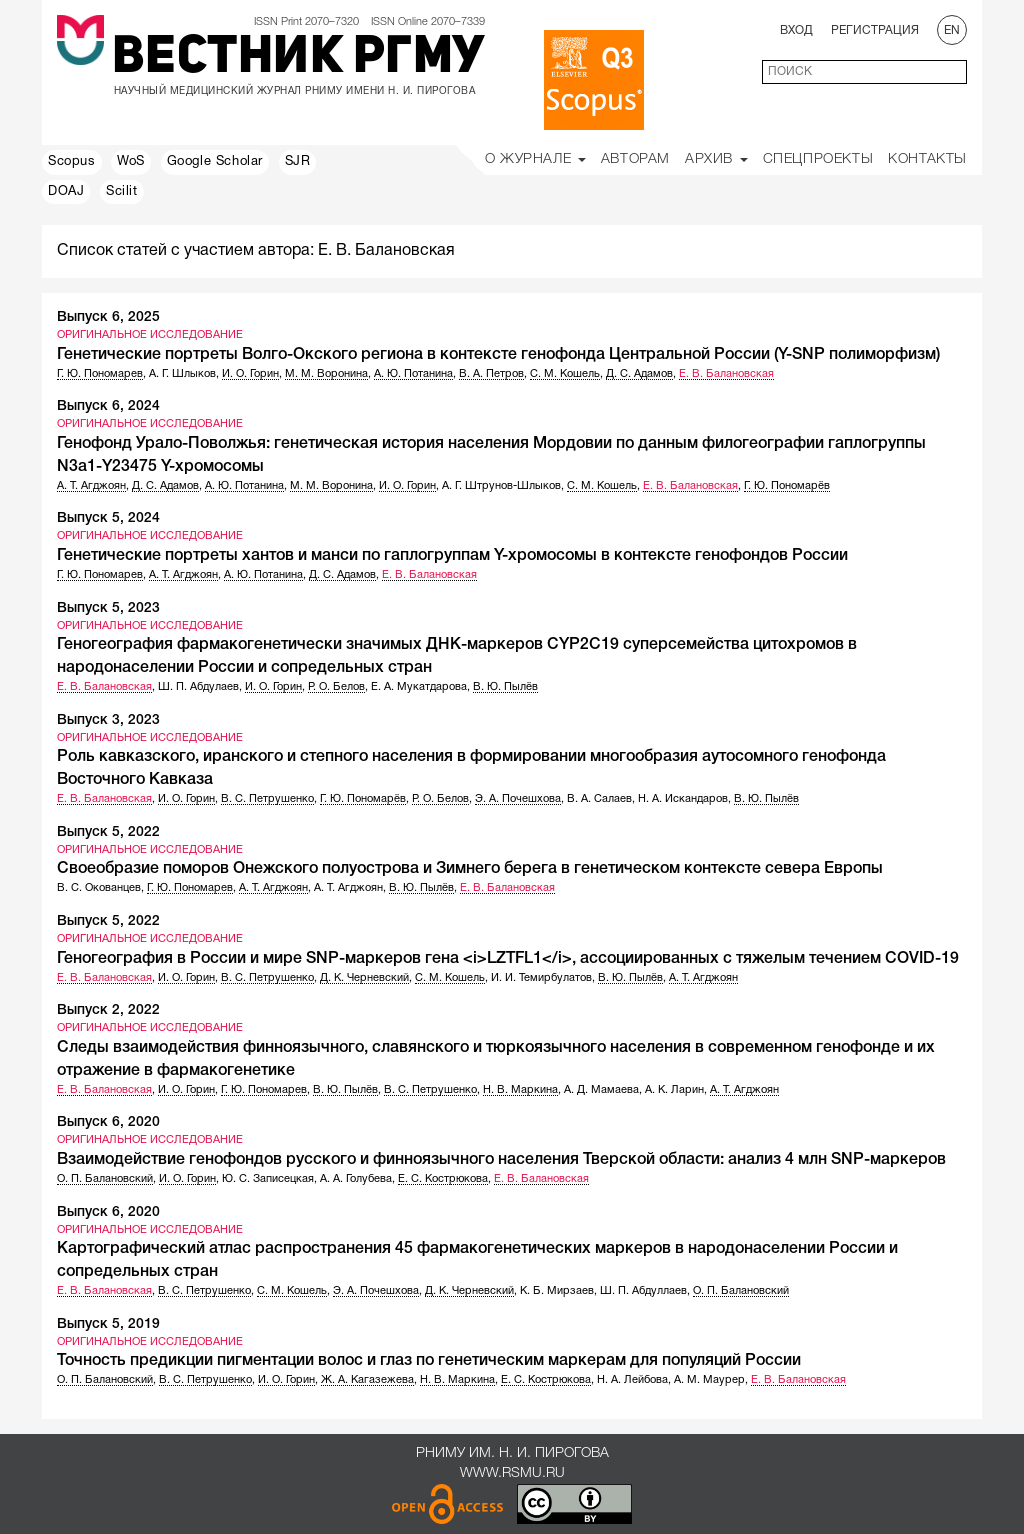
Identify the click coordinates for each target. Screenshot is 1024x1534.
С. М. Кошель (565, 374)
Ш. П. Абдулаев (198, 687)
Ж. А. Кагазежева (367, 1380)
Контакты (927, 159)
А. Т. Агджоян (91, 486)
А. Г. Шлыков (182, 374)
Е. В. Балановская (726, 374)
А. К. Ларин (674, 1090)
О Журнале (535, 159)
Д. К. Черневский (364, 978)
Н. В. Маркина (520, 1090)
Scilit (122, 192)
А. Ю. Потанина (413, 374)
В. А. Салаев (599, 799)
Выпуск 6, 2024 (108, 406)
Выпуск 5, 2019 (108, 1324)
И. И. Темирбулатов (541, 978)
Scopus (72, 162)
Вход (796, 30)
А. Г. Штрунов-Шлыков (501, 486)
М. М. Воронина (326, 374)
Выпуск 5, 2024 (108, 518)
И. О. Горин (250, 374)
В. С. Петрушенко (267, 799)
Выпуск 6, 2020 (108, 1122)
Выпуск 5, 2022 (108, 832)
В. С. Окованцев (99, 888)
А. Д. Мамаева (601, 1090)
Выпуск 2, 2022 (108, 1010)
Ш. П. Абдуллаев (643, 1291)
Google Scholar (215, 162)
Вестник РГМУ (298, 59)
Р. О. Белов (336, 687)
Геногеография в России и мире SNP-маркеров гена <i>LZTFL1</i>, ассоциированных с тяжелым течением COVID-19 (508, 959)
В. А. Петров (491, 374)
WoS (131, 162)
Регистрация (875, 30)
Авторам (635, 159)
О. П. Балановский (105, 1179)
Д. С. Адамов (639, 374)
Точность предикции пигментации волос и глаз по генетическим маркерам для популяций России (429, 1361)
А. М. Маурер (709, 1380)
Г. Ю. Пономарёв (787, 486)
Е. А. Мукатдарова (419, 687)
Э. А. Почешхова (518, 799)
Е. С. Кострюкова (443, 1179)
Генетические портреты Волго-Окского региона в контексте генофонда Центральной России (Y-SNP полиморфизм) (498, 355)
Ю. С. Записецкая (268, 1179)
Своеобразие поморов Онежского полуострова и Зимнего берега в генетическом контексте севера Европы (470, 869)
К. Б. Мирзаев (557, 1291)
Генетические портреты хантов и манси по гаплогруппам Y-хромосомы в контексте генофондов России (452, 556)
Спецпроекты (818, 159)
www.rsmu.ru (512, 1473)
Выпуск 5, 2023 (108, 608)
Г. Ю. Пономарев (100, 374)
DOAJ (66, 192)
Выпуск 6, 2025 (108, 317)
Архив (716, 159)
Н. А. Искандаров (683, 799)
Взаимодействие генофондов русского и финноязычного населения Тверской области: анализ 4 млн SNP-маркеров (501, 1160)
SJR (298, 162)
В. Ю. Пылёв (505, 687)
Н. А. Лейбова (632, 1380)
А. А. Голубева (356, 1179)
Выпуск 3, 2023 (108, 720)
